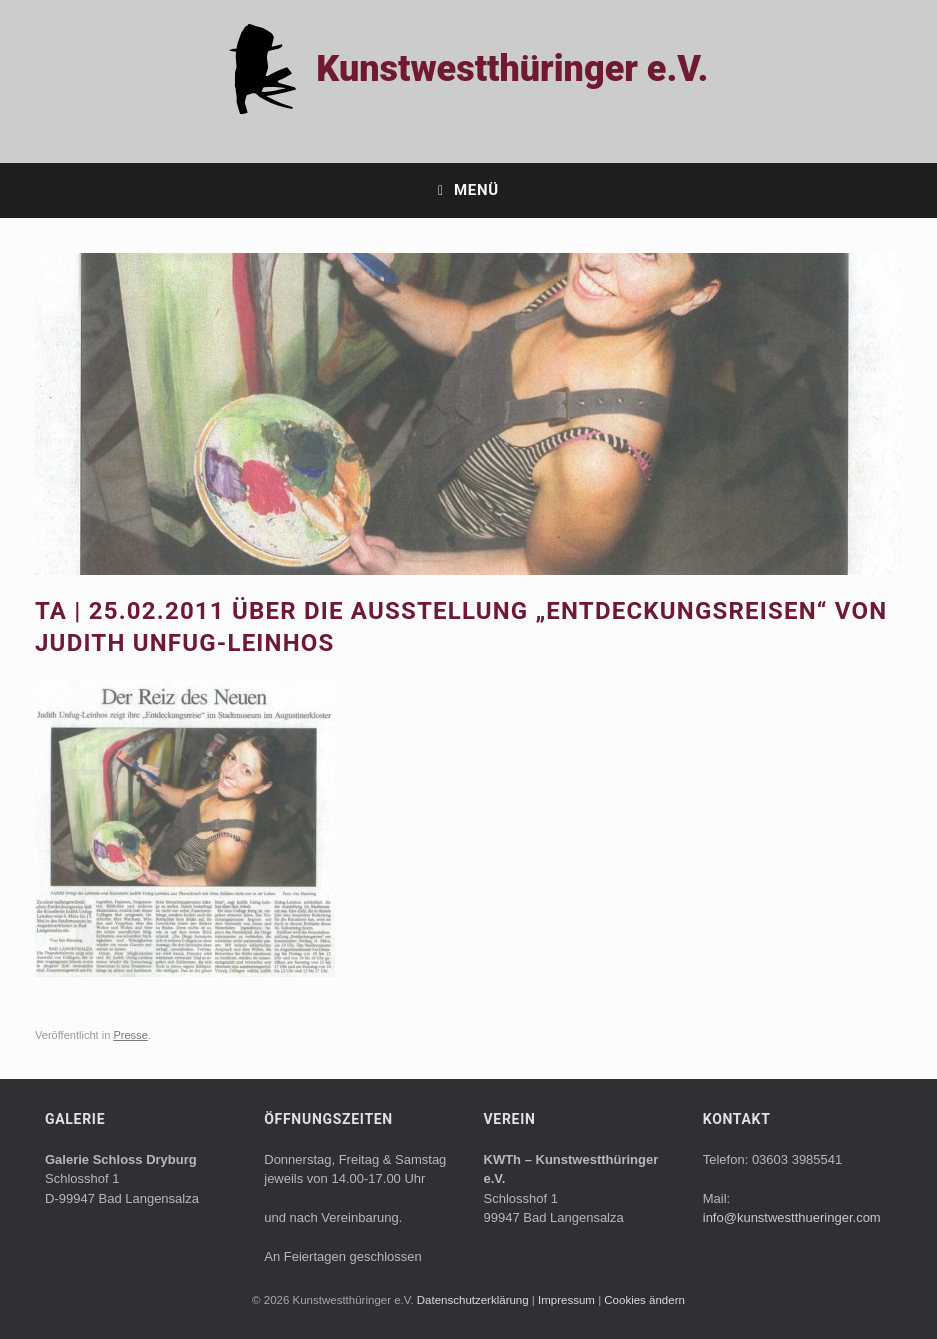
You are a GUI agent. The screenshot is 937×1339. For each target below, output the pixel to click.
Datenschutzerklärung (474, 1300)
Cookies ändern (644, 1300)
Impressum (568, 1300)
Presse (130, 1035)
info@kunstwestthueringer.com (792, 1217)
